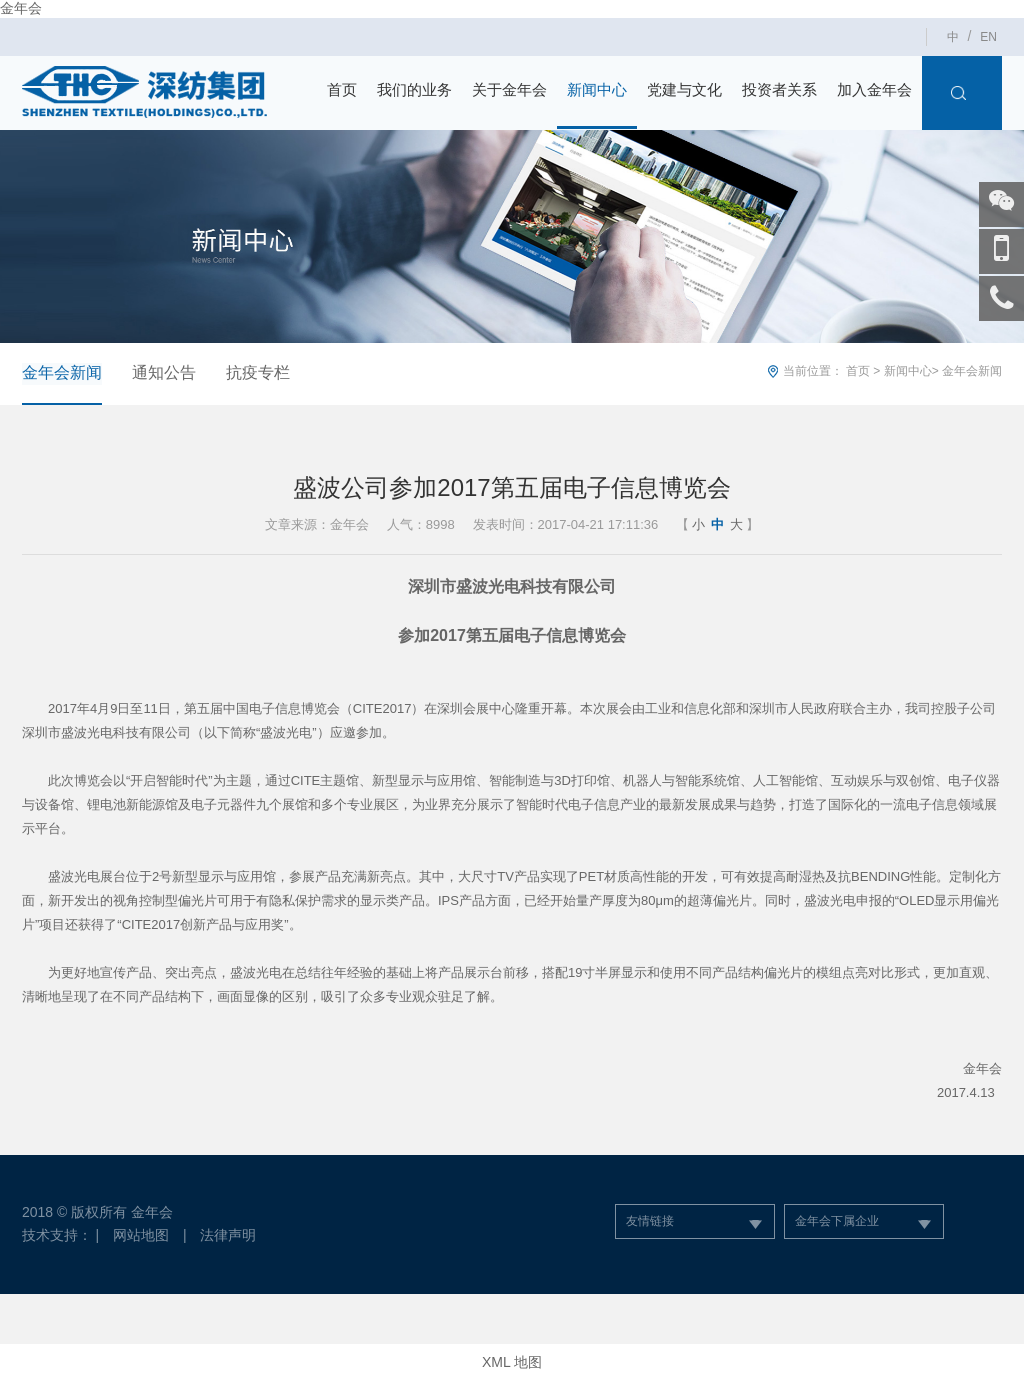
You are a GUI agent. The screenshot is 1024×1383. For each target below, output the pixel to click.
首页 (342, 89)
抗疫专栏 (258, 372)
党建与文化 (684, 89)
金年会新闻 (62, 372)
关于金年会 (509, 89)
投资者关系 (779, 89)
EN (988, 37)
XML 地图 (512, 1363)
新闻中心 (597, 89)
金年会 (21, 8)
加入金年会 (874, 89)
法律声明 (229, 1235)
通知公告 (164, 372)
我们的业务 (414, 89)
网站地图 (141, 1235)
